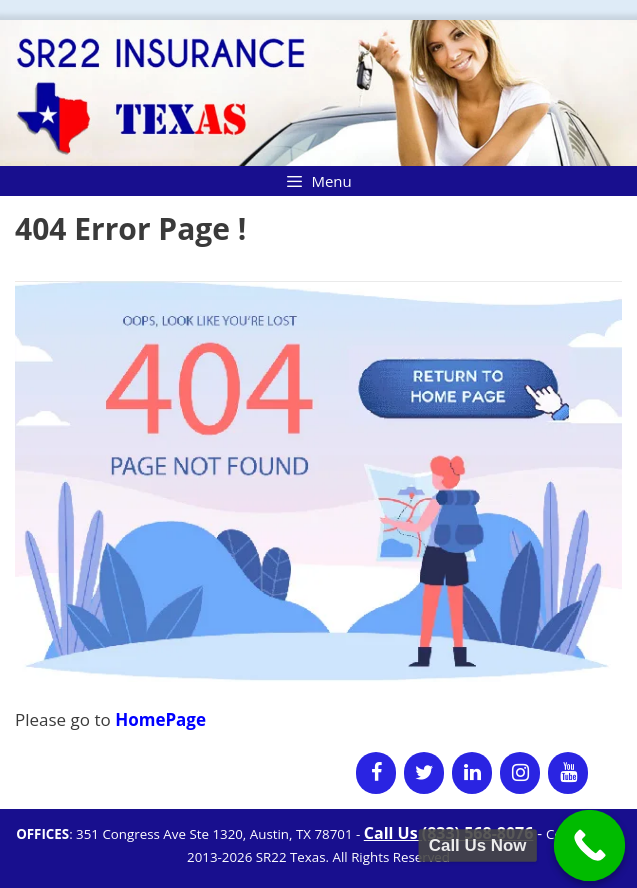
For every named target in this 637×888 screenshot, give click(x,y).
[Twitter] (424, 773)
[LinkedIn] (472, 773)
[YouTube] (568, 773)
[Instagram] (520, 773)
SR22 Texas (291, 857)
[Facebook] (376, 773)
